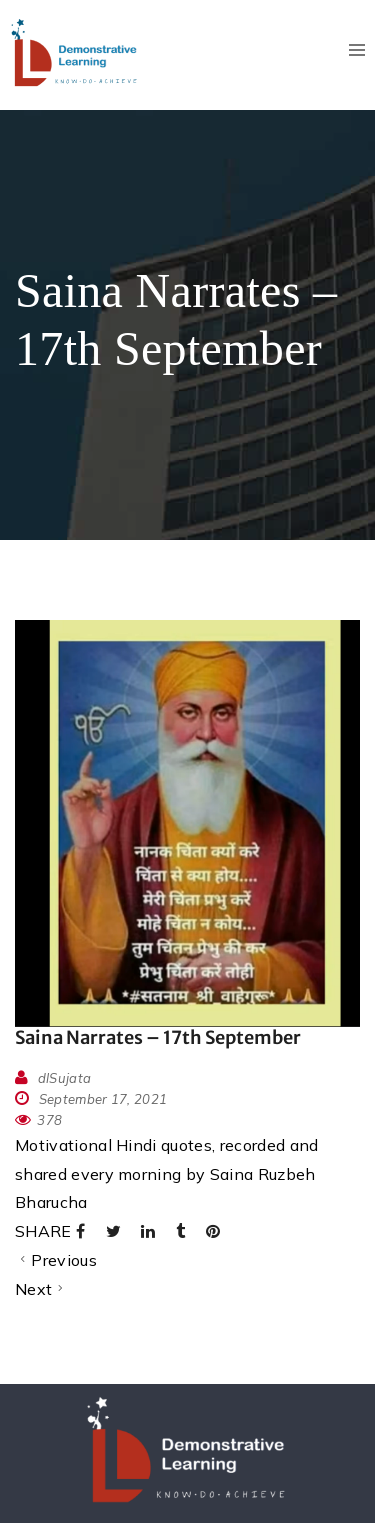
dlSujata (65, 1078)
